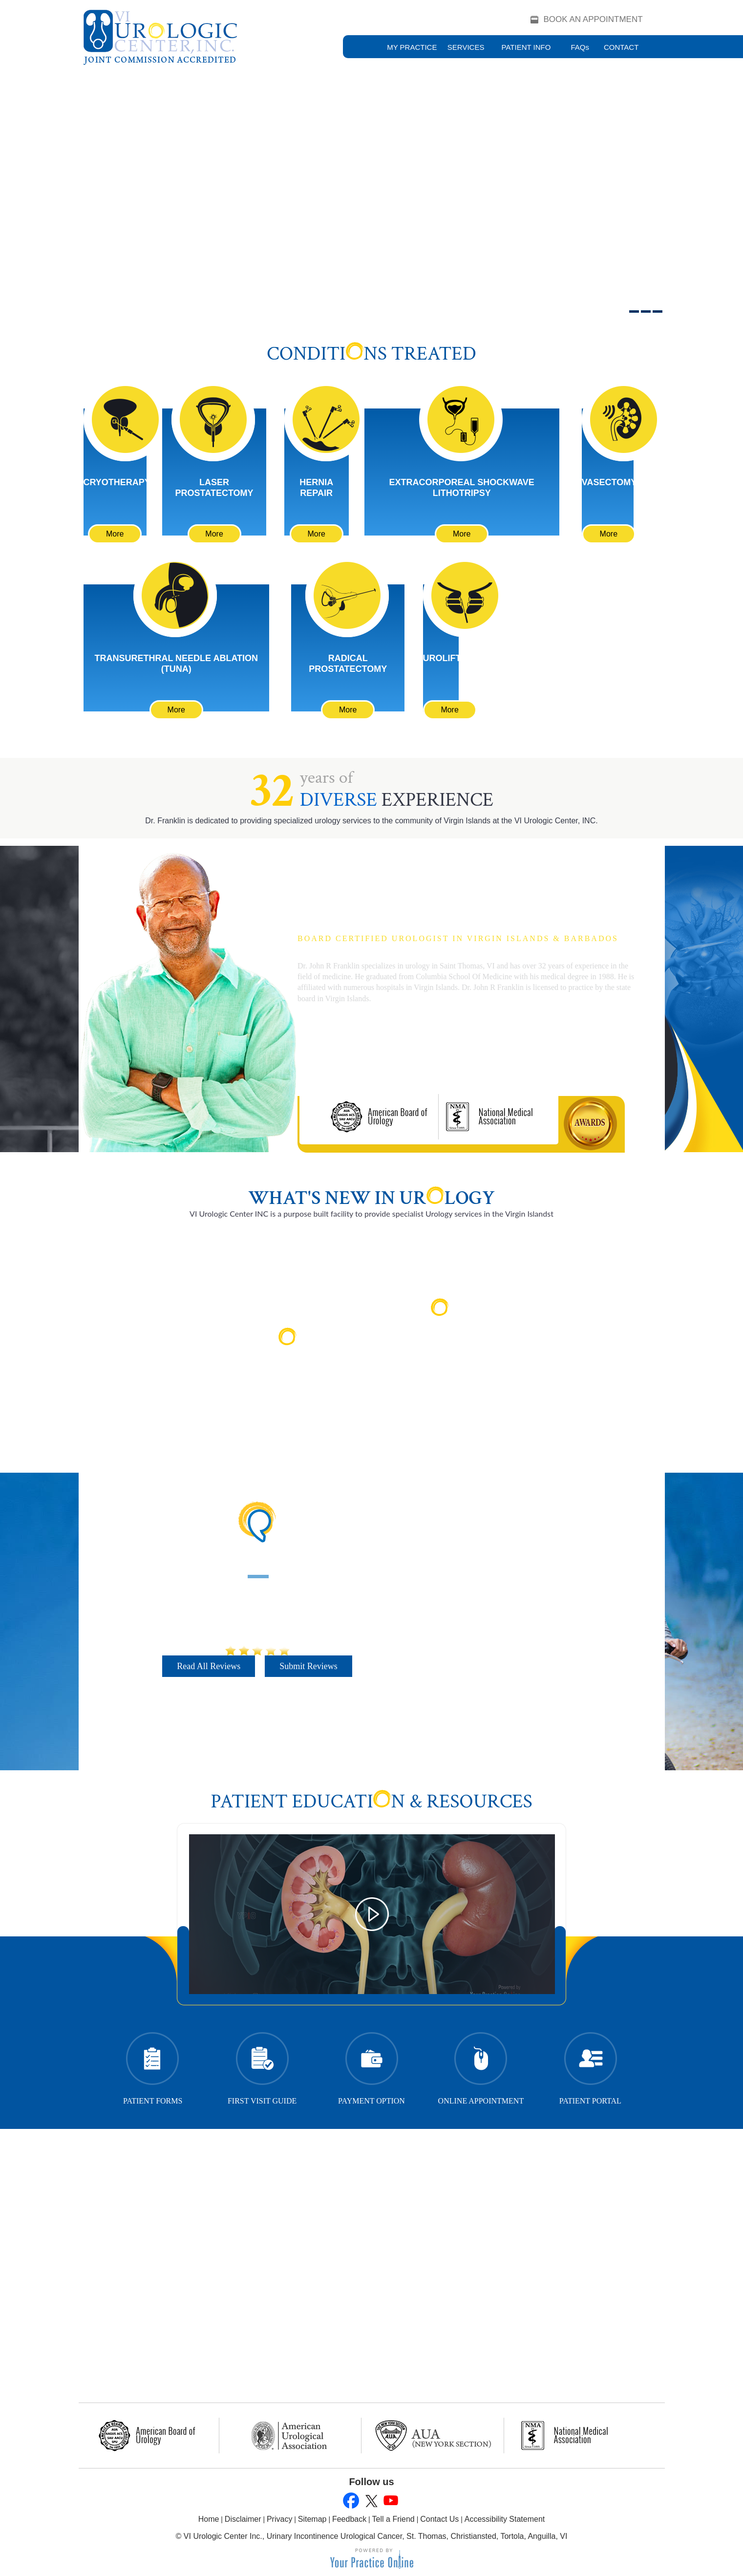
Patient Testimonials (257, 1560)
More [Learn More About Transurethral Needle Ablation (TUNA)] (176, 710)
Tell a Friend (393, 2519)
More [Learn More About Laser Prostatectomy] (214, 534)
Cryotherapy (117, 482)
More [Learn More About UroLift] (449, 710)
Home (208, 2519)
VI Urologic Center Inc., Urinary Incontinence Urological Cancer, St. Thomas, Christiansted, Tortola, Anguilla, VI (376, 2536)
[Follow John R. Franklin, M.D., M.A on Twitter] (370, 2501)
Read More (294, 1373)
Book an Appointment (593, 19)
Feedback (349, 2519)
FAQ (580, 47)
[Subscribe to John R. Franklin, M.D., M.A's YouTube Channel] (390, 2501)
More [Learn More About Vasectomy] (608, 534)
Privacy (279, 2519)
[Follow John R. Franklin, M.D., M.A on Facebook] (351, 2501)
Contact (621, 47)
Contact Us (439, 2519)
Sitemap (312, 2519)
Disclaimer (243, 2519)
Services (466, 47)
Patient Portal (590, 2066)
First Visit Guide (262, 2066)
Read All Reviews (208, 1666)
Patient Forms (152, 2066)
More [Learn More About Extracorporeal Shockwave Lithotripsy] (461, 534)
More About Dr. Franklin (364, 1054)
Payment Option (371, 2066)
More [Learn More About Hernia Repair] (316, 534)
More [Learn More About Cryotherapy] (115, 534)
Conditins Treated (371, 353)
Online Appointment (481, 2066)
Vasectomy (609, 482)
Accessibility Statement (505, 2519)
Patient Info (526, 47)
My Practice (412, 47)
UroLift (442, 658)
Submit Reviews (308, 1666)
